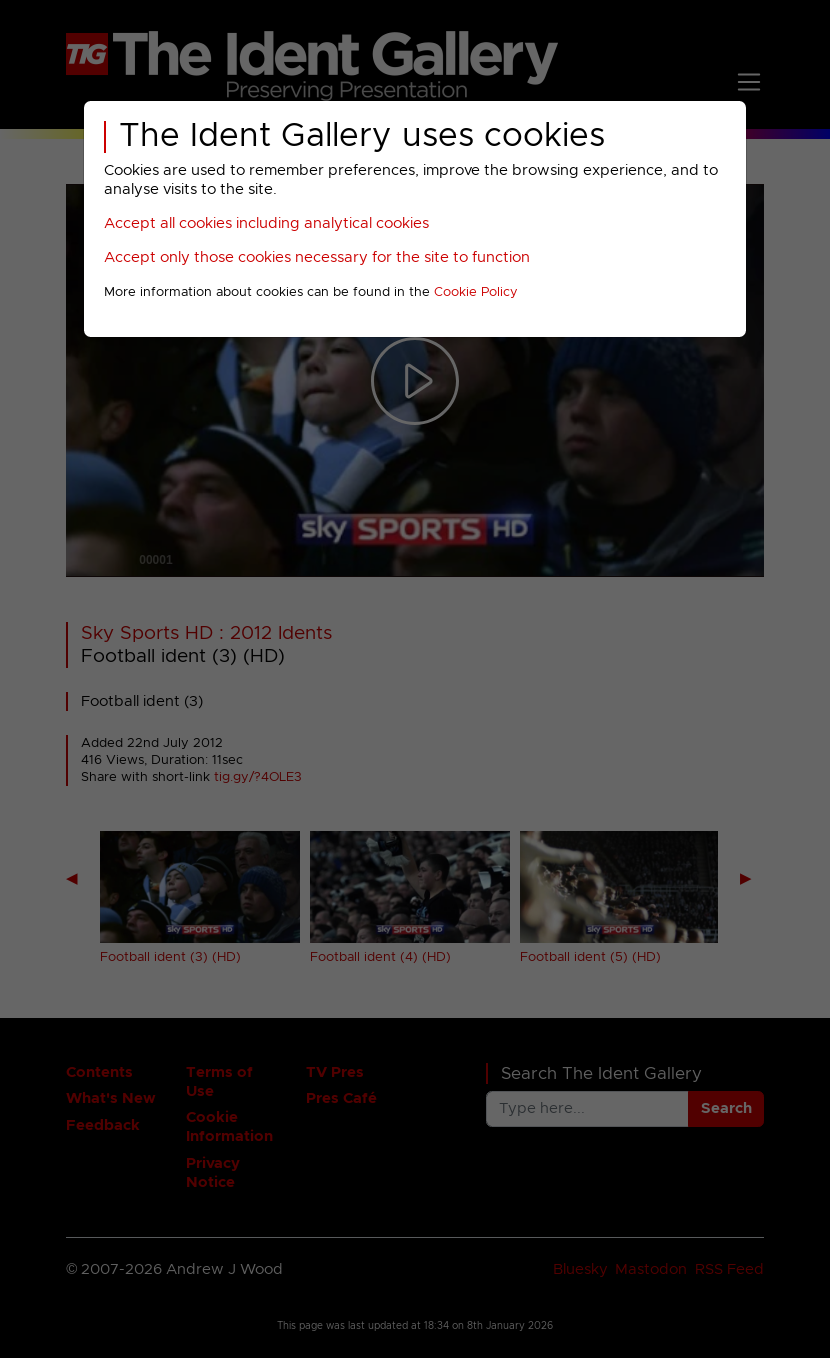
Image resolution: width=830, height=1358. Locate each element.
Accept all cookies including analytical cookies (266, 223)
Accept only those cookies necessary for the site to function (317, 257)
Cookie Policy (476, 292)
